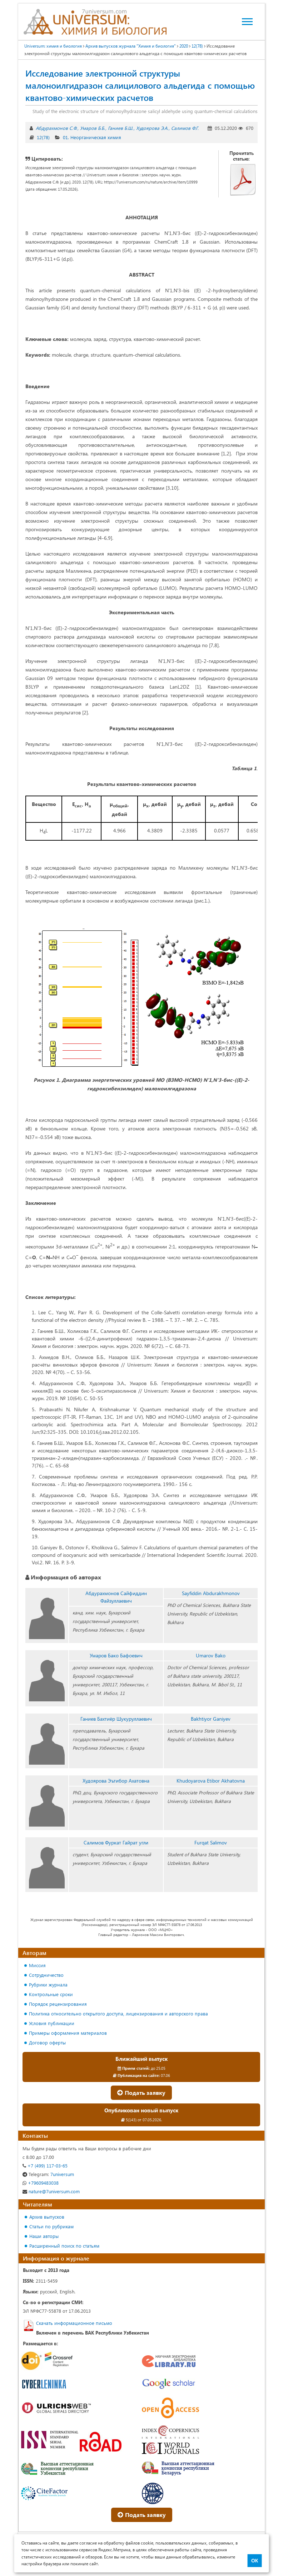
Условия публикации (51, 2023)
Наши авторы (44, 2236)
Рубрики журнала (48, 1984)
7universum (48, 2174)
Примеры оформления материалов (68, 2033)
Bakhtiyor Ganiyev (210, 1718)
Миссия (37, 1965)
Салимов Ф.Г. (185, 128)
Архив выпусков (46, 2217)
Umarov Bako (210, 1655)
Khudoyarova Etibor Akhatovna (211, 1780)
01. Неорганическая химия (92, 137)
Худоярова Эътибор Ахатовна (116, 1780)
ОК (254, 2560)
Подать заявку (141, 2092)
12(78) (43, 137)
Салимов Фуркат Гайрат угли (116, 1842)
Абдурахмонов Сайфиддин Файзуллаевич (116, 1597)
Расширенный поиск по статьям (64, 2246)
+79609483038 (41, 2183)
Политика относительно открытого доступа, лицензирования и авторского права (118, 2013)
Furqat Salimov (210, 1842)
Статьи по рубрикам (51, 2226)
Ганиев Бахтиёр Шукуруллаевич (116, 1718)
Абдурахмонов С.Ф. (56, 128)
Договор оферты (47, 2042)
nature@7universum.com (51, 2191)
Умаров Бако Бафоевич (116, 1655)
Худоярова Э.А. (152, 128)
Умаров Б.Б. (92, 128)
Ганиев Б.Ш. (120, 128)
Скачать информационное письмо (74, 2323)
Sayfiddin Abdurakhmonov (211, 1593)
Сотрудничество (46, 1975)
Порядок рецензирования (58, 2004)
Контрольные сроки (51, 1994)
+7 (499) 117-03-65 (45, 2165)
